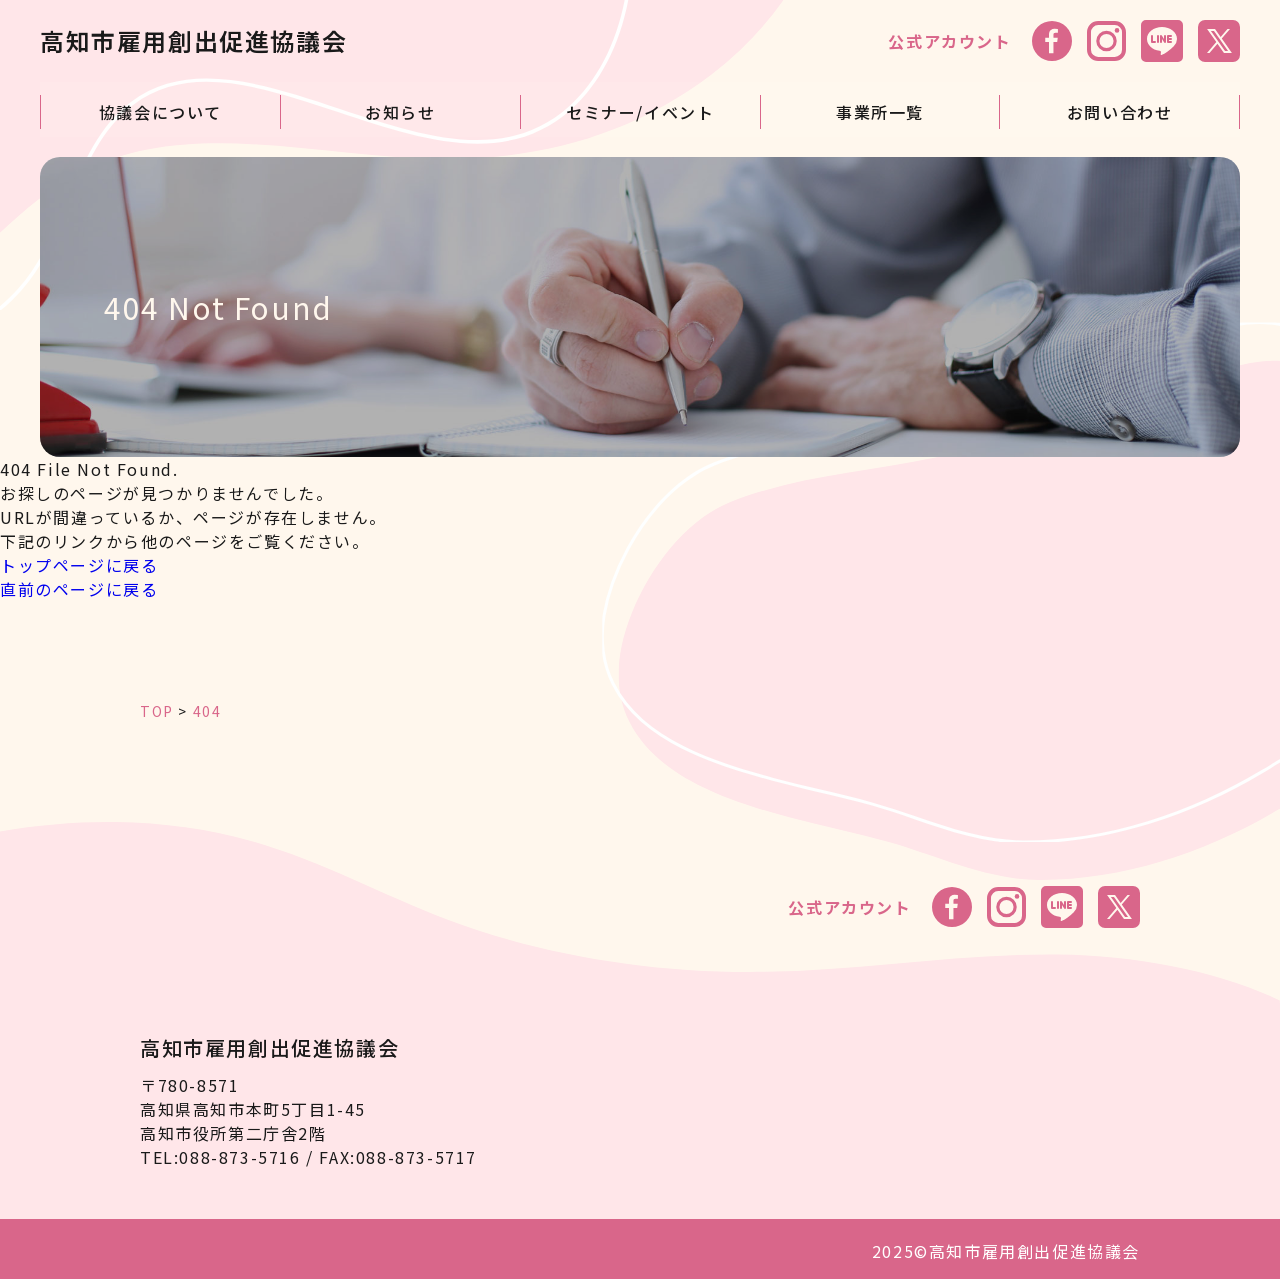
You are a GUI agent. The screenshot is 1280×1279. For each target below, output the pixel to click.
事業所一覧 (880, 107)
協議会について (160, 107)
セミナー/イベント (640, 107)
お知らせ (400, 107)
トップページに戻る (79, 560)
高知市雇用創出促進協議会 (193, 40)
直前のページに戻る (79, 584)
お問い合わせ (1120, 107)
